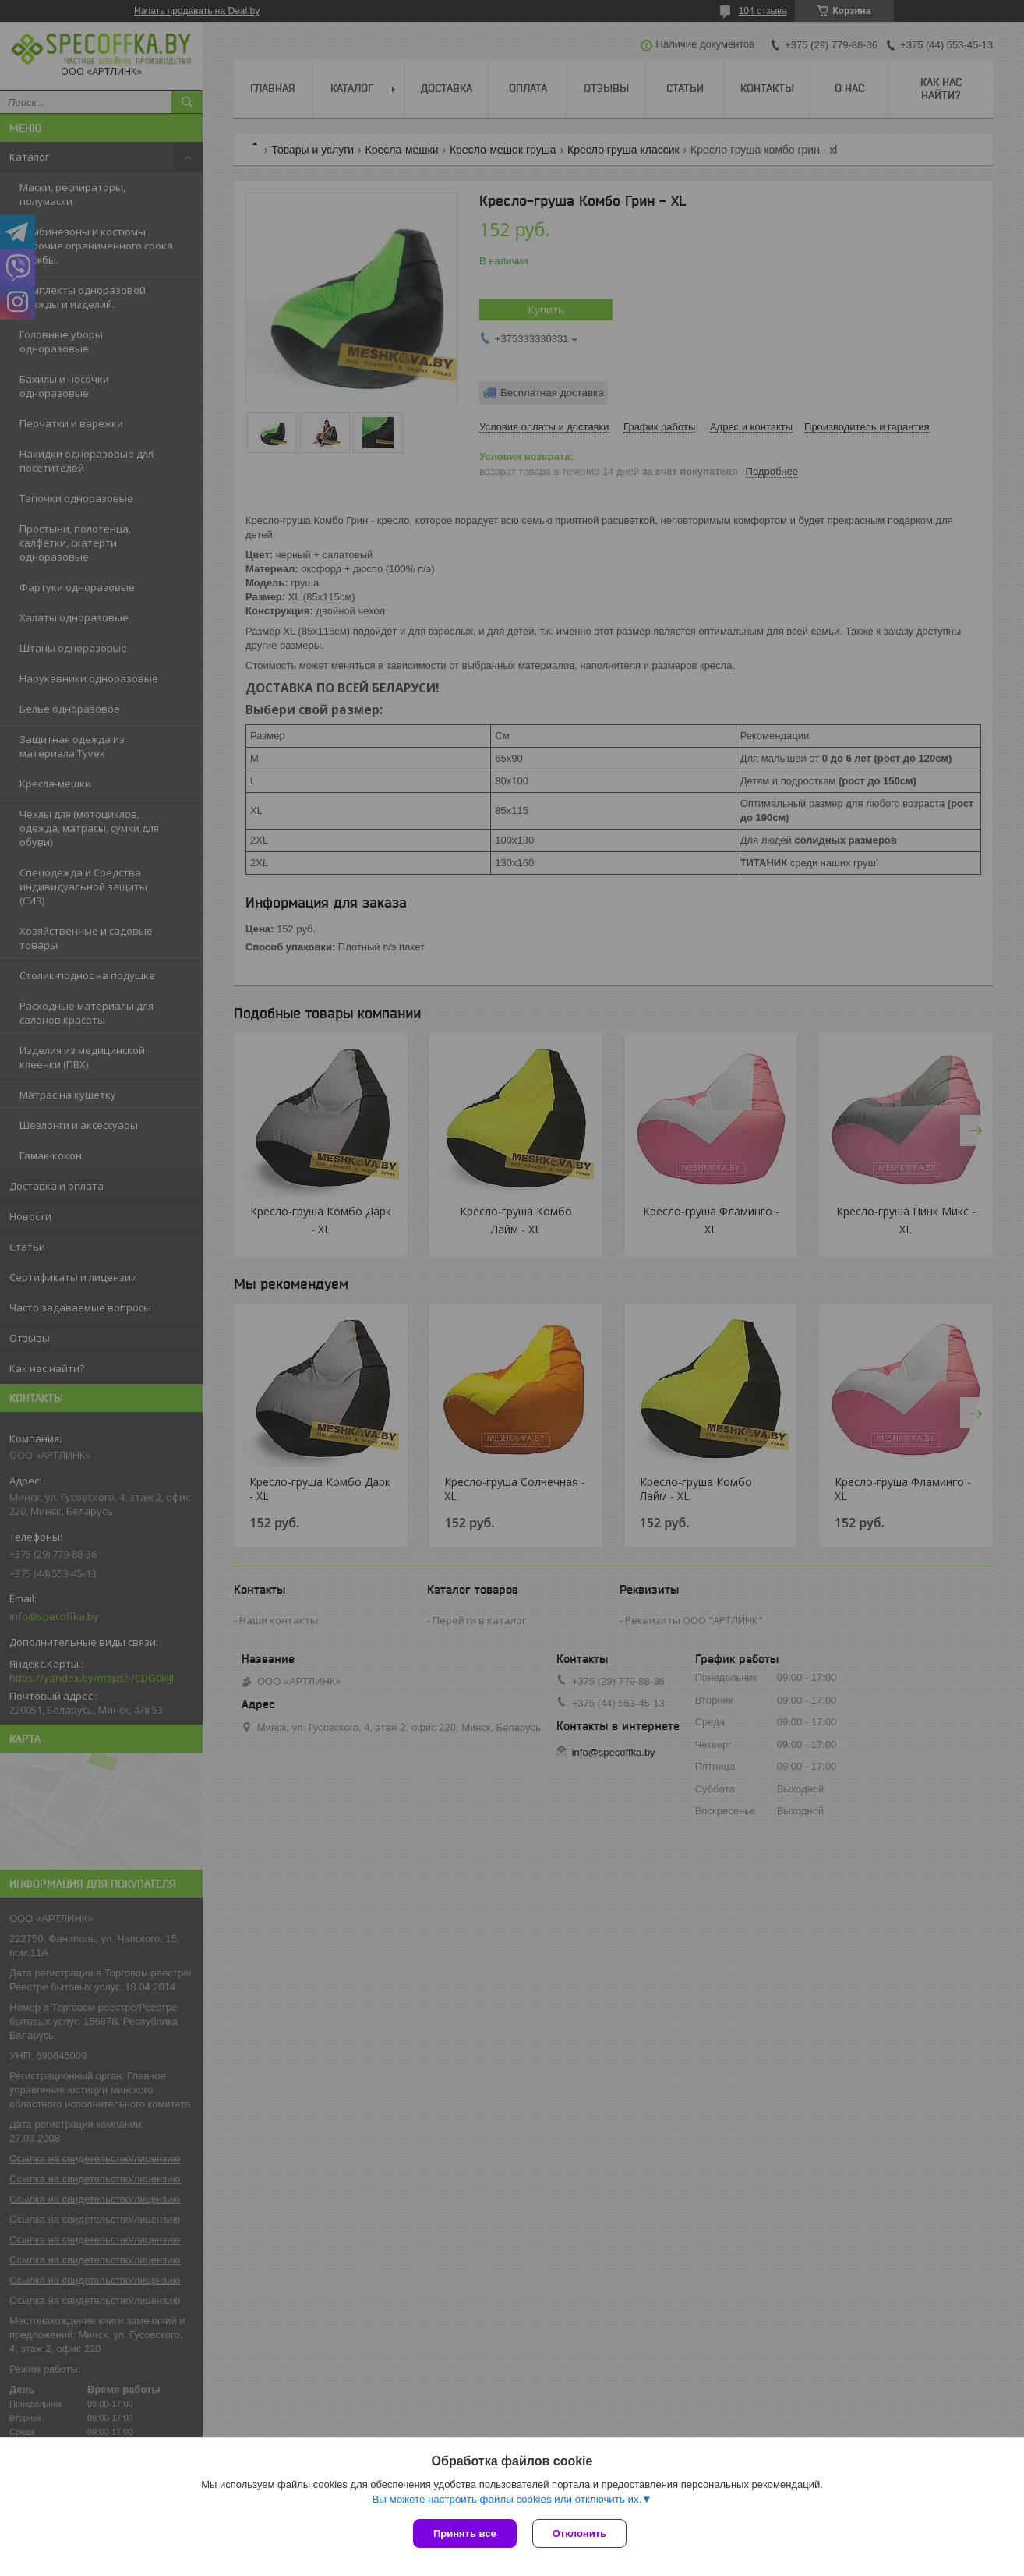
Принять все (464, 2533)
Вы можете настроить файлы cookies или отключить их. (506, 2499)
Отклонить (579, 2533)
